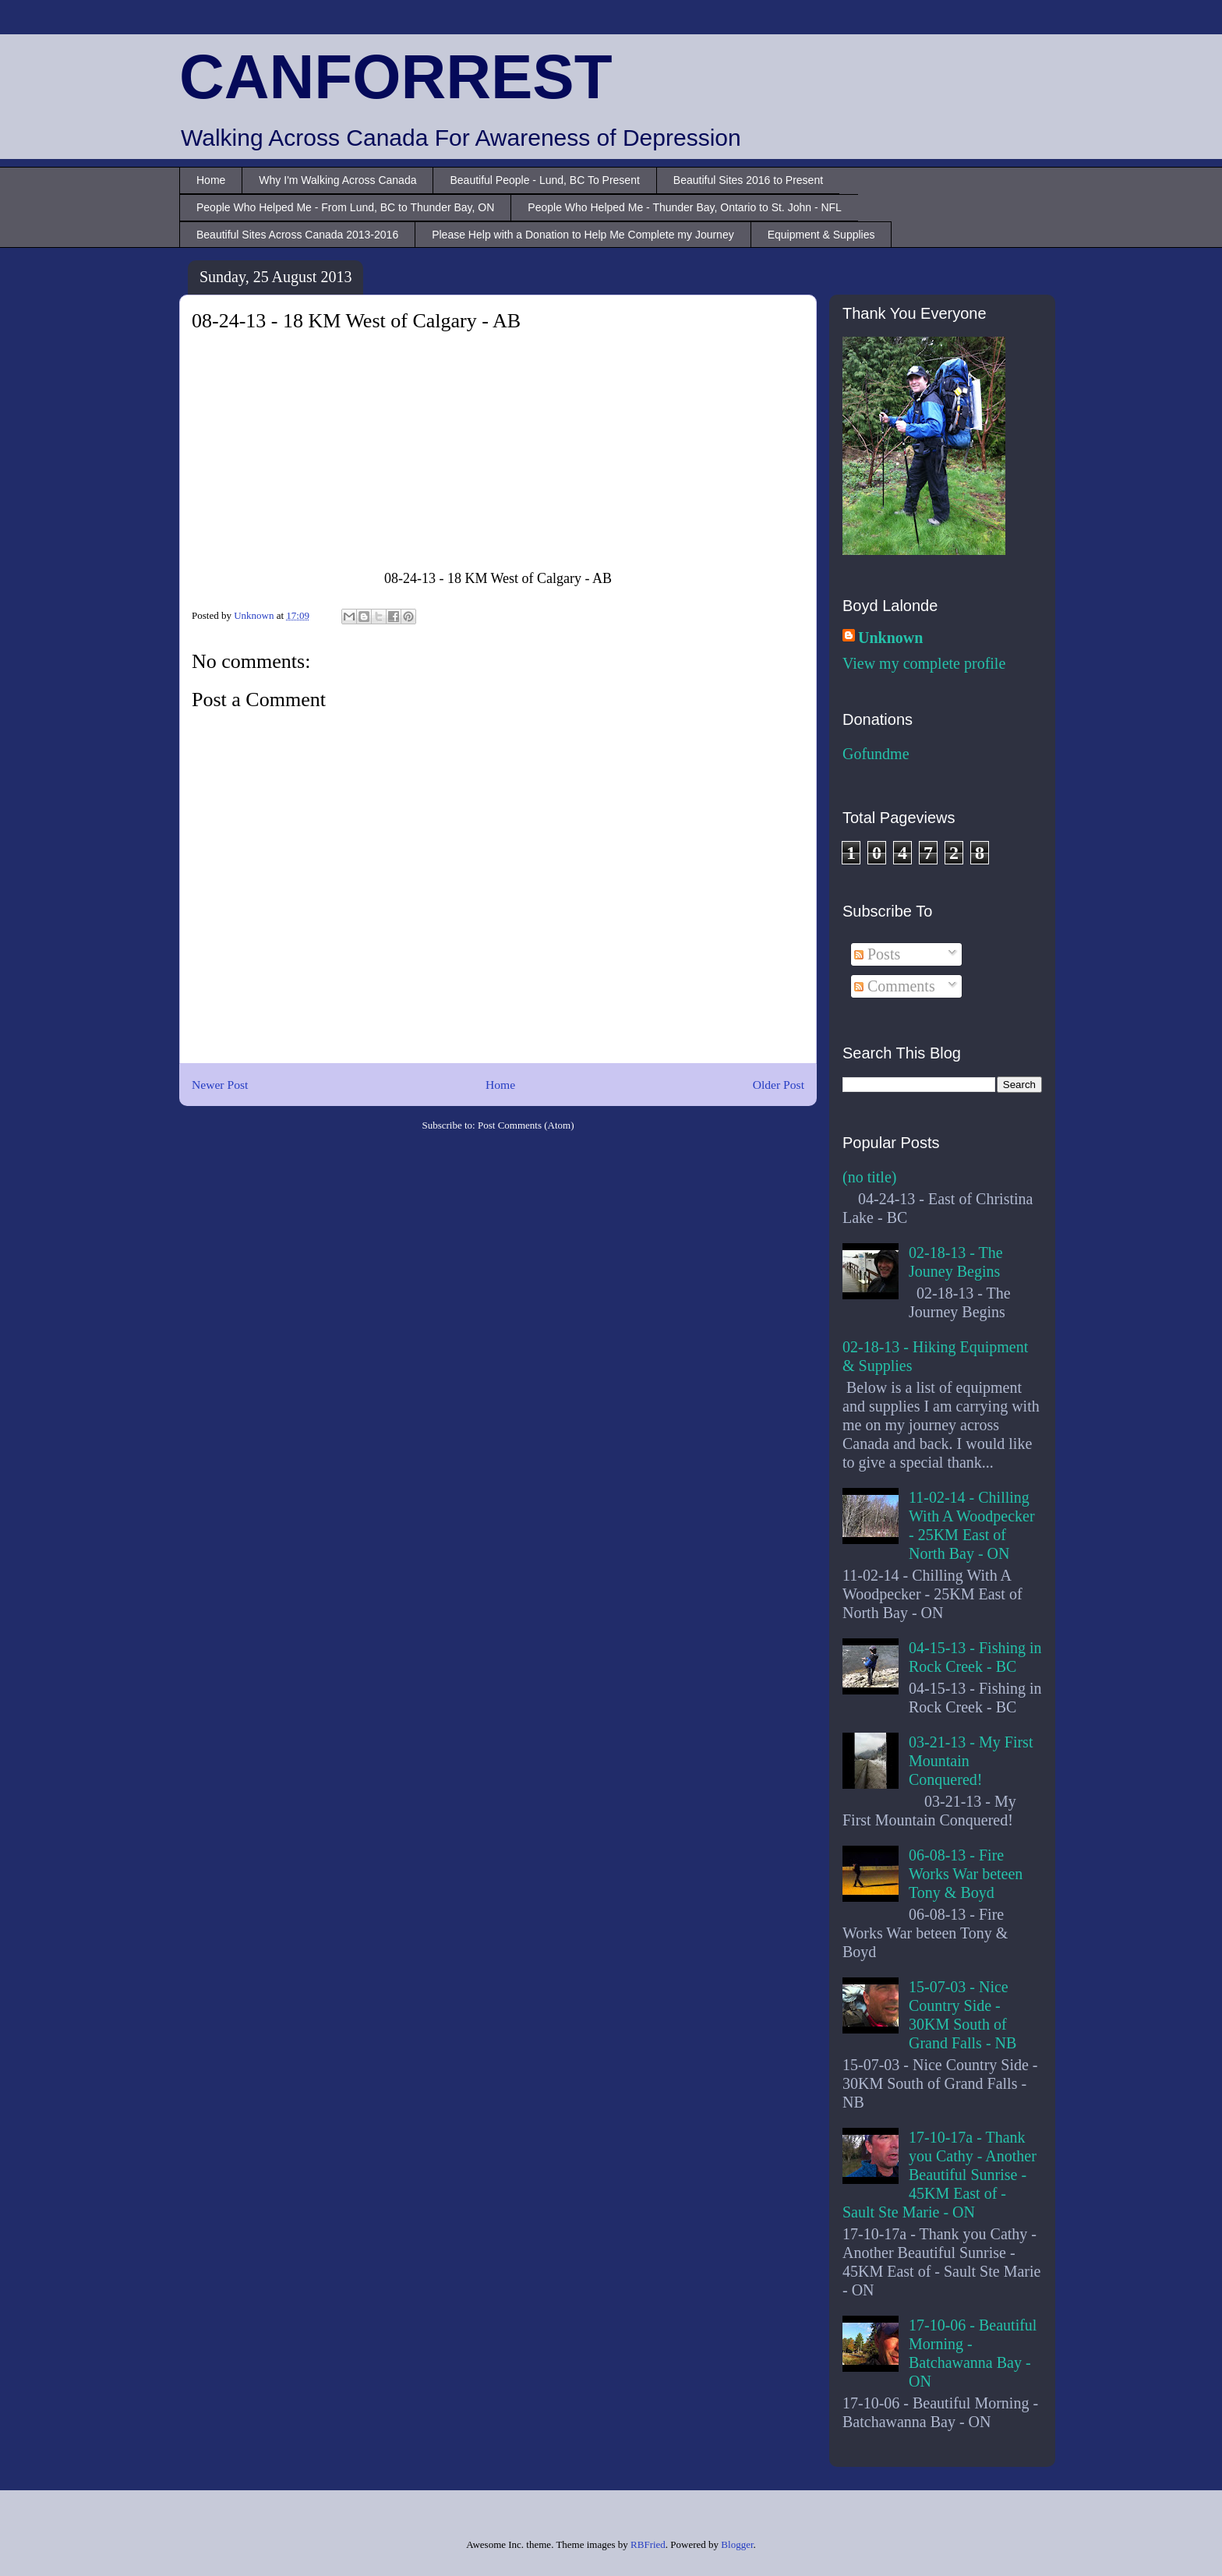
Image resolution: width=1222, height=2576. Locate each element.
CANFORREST (396, 76)
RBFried (648, 2544)
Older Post (778, 1084)
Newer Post (220, 1084)
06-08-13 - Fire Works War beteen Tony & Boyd (965, 1873)
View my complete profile (923, 663)
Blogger (737, 2544)
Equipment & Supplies (821, 234)
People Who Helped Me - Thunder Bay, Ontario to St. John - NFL (685, 207)
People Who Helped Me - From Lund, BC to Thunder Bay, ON (345, 207)
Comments (894, 986)
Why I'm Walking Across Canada (337, 180)
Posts (877, 954)
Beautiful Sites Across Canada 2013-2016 (297, 234)
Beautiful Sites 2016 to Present (748, 180)
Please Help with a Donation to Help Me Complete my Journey (583, 234)
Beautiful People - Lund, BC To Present (544, 180)
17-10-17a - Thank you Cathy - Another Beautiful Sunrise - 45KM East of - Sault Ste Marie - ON (939, 2175)
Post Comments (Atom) (526, 1125)
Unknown (890, 637)
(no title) (869, 1177)
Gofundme (875, 753)
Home (210, 180)
